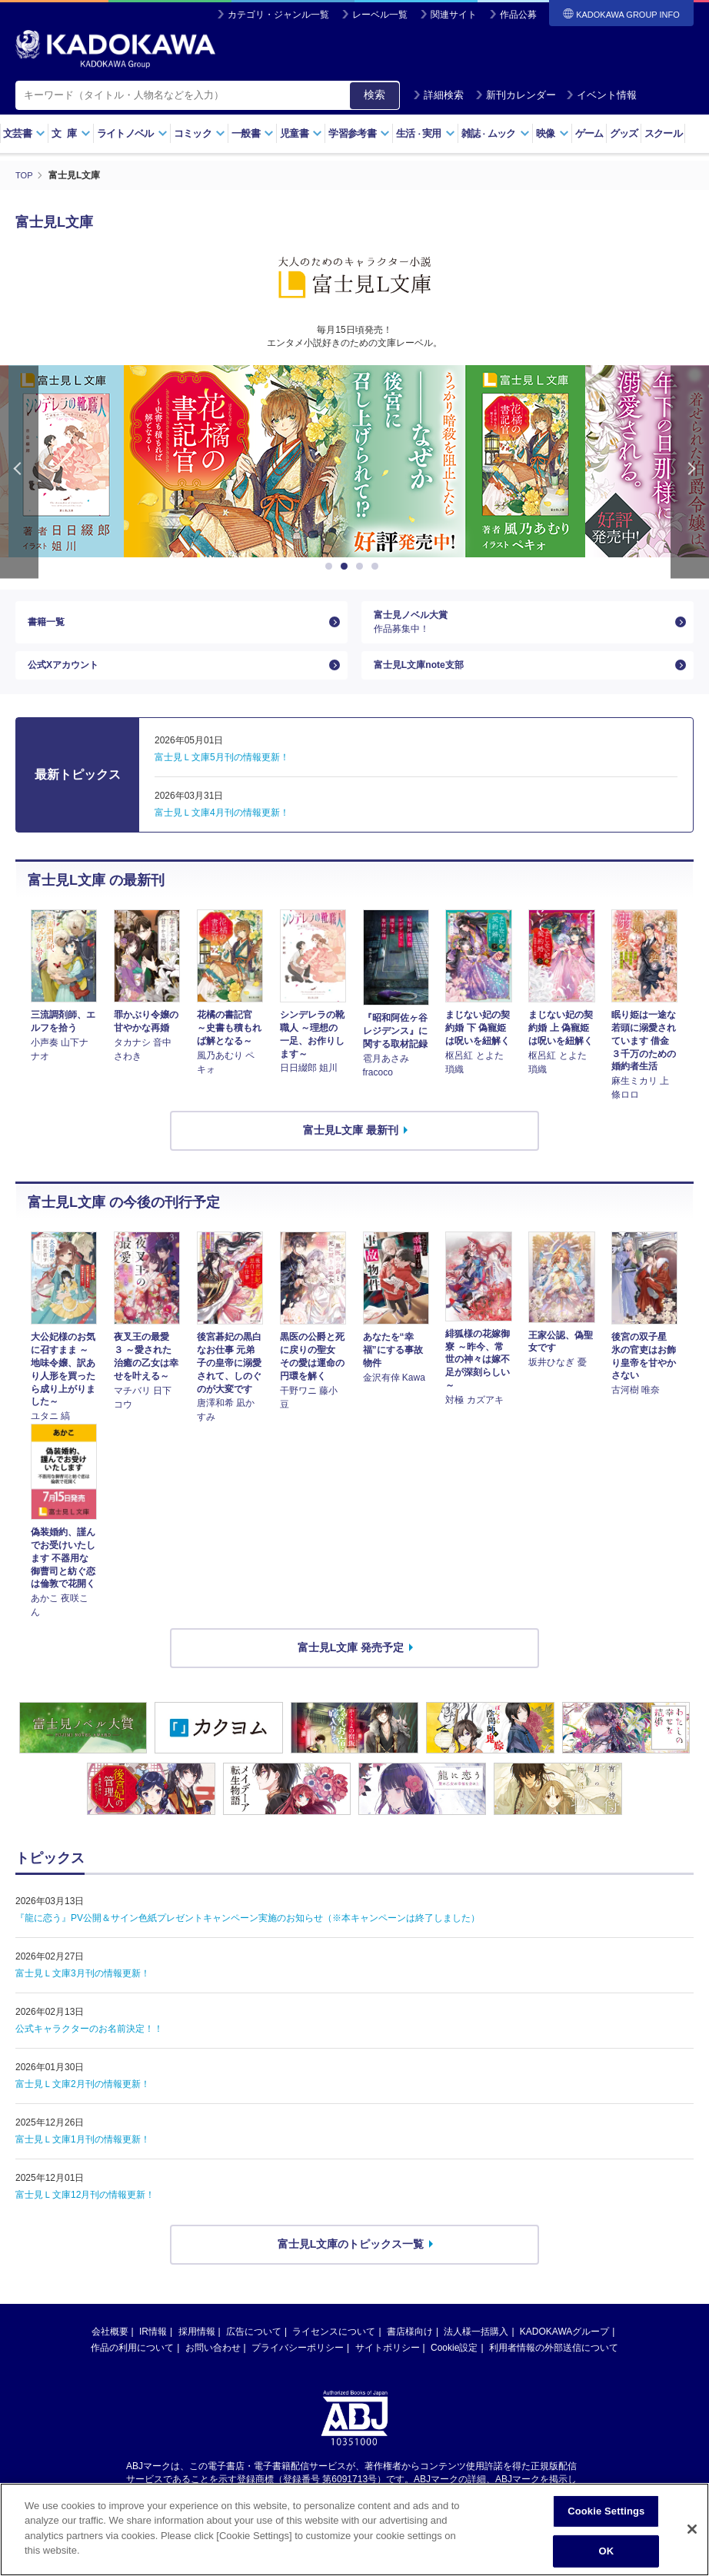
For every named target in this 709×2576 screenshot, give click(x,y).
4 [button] (377, 566)
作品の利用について (132, 2364)
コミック (199, 133)
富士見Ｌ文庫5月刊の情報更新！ (222, 774)
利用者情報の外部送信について (553, 2364)
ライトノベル (132, 133)
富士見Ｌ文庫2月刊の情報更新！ (82, 2101)
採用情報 (196, 2348)
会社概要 (110, 2348)
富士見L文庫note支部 (426, 678)
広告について (253, 2348)
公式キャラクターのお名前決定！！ (89, 2046)
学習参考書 (359, 133)
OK (606, 2551)
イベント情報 (601, 95)
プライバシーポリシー (297, 2364)
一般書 (252, 133)
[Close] (692, 2530)
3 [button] (362, 566)
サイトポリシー (387, 2364)
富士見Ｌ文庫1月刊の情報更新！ (82, 2157)
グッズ (624, 133)
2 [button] (347, 566)
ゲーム (589, 133)
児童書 (301, 133)
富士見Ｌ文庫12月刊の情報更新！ (85, 2212)
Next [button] (690, 470)
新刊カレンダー (515, 95)
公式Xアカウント (69, 678)
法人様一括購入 (476, 2348)
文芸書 (24, 133)
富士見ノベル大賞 (521, 626)
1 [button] (331, 566)
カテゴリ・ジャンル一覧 (278, 14)
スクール (663, 133)
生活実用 (425, 133)
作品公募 (518, 14)
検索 (374, 94)
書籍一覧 (49, 626)
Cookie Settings (606, 2512)
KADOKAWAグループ (564, 2348)
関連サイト (454, 14)
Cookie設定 (454, 2364)
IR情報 (153, 2348)
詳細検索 (438, 95)
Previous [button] (19, 470)
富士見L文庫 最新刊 (350, 1148)
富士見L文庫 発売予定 (351, 1664)
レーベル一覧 (380, 14)
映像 (552, 133)
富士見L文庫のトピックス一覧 (351, 2261)
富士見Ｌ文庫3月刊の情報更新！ (82, 1991)
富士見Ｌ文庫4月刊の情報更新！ (222, 829)
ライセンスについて (333, 2348)
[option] (253, 460)
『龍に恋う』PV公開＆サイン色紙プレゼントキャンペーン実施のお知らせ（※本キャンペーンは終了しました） (247, 1935)
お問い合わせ (213, 2364)
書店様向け (410, 2348)
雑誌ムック (495, 133)
